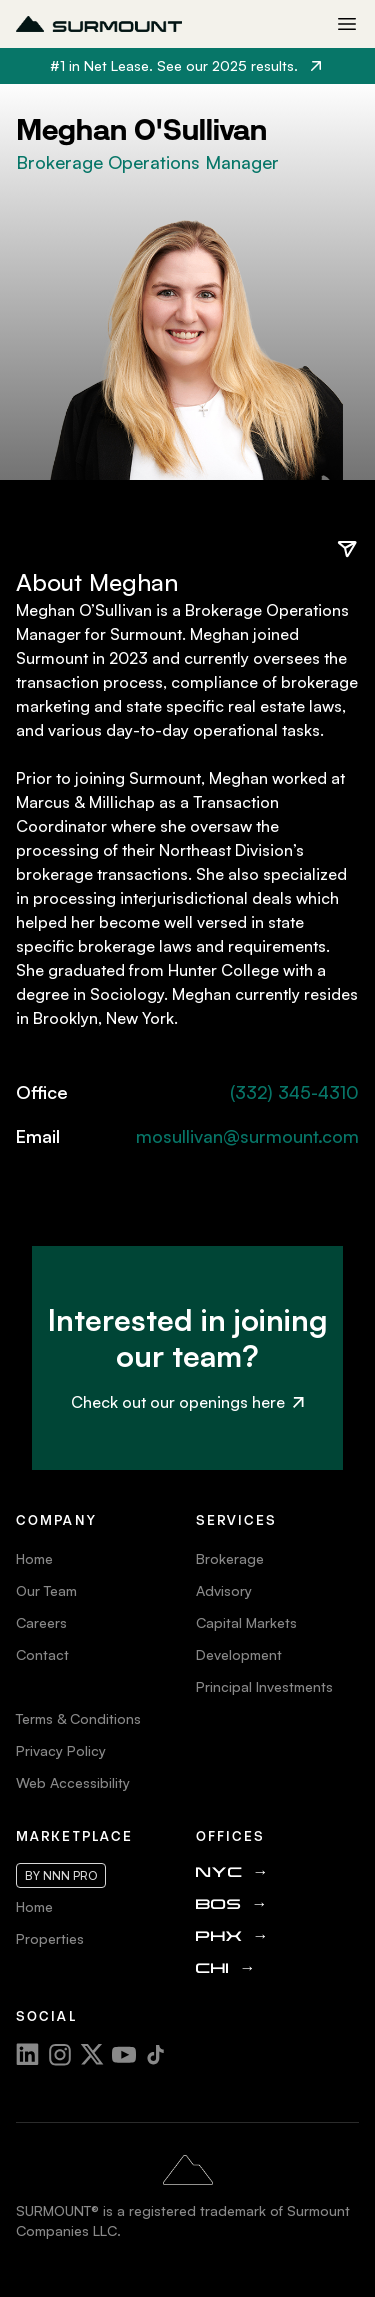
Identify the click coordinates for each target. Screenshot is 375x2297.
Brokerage (230, 1558)
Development (239, 1654)
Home (34, 1558)
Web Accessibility (73, 1782)
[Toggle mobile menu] (347, 24)
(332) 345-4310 (294, 1092)
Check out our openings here (187, 1402)
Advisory (224, 1590)
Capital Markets (246, 1622)
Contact (42, 1654)
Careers (41, 1622)
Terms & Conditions (78, 1718)
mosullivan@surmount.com (247, 1136)
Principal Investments (264, 1686)
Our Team (46, 1590)
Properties (50, 1938)
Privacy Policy (61, 1750)
